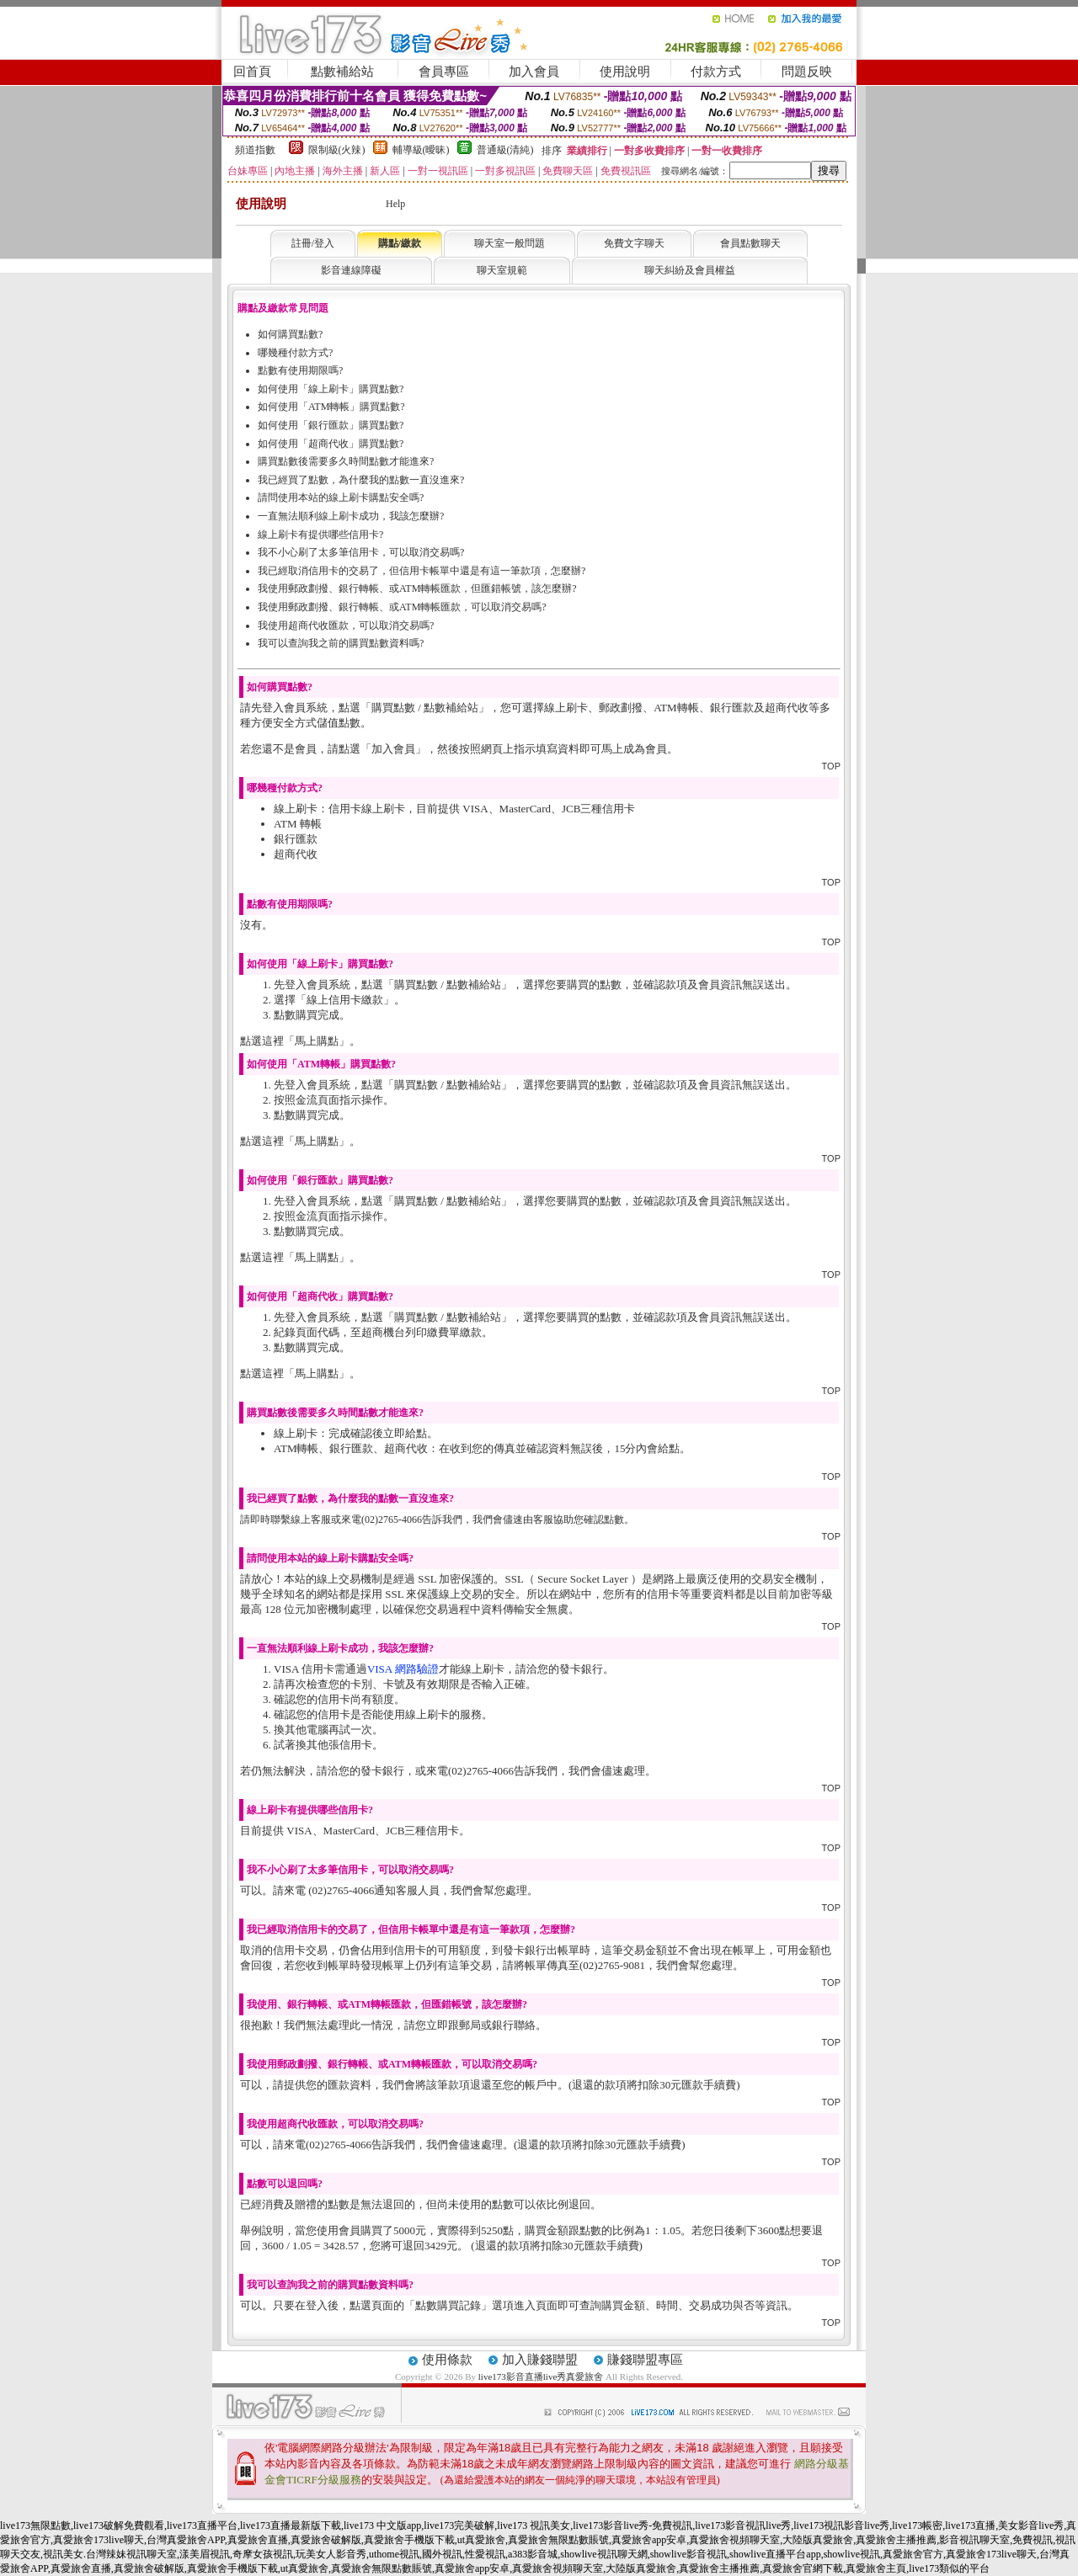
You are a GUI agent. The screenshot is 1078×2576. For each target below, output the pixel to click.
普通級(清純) (505, 150)
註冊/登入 (312, 243)
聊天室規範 (502, 270)
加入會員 (534, 71)
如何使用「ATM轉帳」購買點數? (331, 406)
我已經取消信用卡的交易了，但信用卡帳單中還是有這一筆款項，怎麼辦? (421, 571)
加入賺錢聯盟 (540, 2359)
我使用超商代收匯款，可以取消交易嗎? (346, 625)
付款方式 (716, 71)
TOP (831, 766)
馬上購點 (317, 1041)
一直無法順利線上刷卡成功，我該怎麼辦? (351, 516)
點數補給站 (342, 71)
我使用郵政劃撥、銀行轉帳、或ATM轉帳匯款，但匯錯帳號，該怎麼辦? (417, 588)
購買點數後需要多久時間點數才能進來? (346, 461)
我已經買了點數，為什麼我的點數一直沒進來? (361, 480)
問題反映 (807, 71)
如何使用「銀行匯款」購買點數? (330, 425)
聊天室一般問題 (509, 243)
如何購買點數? (290, 334)
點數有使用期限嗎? (300, 370)
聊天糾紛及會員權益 (689, 270)
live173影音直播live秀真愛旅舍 (541, 2376)
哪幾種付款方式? (295, 353)
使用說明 (625, 71)
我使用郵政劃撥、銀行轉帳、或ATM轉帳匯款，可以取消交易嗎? (402, 607)
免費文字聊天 (634, 243)
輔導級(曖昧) (421, 150)
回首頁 (252, 71)
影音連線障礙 (351, 270)
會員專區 (444, 71)
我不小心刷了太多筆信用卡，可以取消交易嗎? (361, 552)
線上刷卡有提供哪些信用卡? (320, 534)
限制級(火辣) (337, 150)
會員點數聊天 (750, 243)
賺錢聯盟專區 (645, 2359)
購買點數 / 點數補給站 (424, 707)
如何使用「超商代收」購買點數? (330, 444)
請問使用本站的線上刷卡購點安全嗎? (341, 497)
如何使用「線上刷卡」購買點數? (330, 389)
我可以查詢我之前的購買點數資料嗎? (341, 643)
